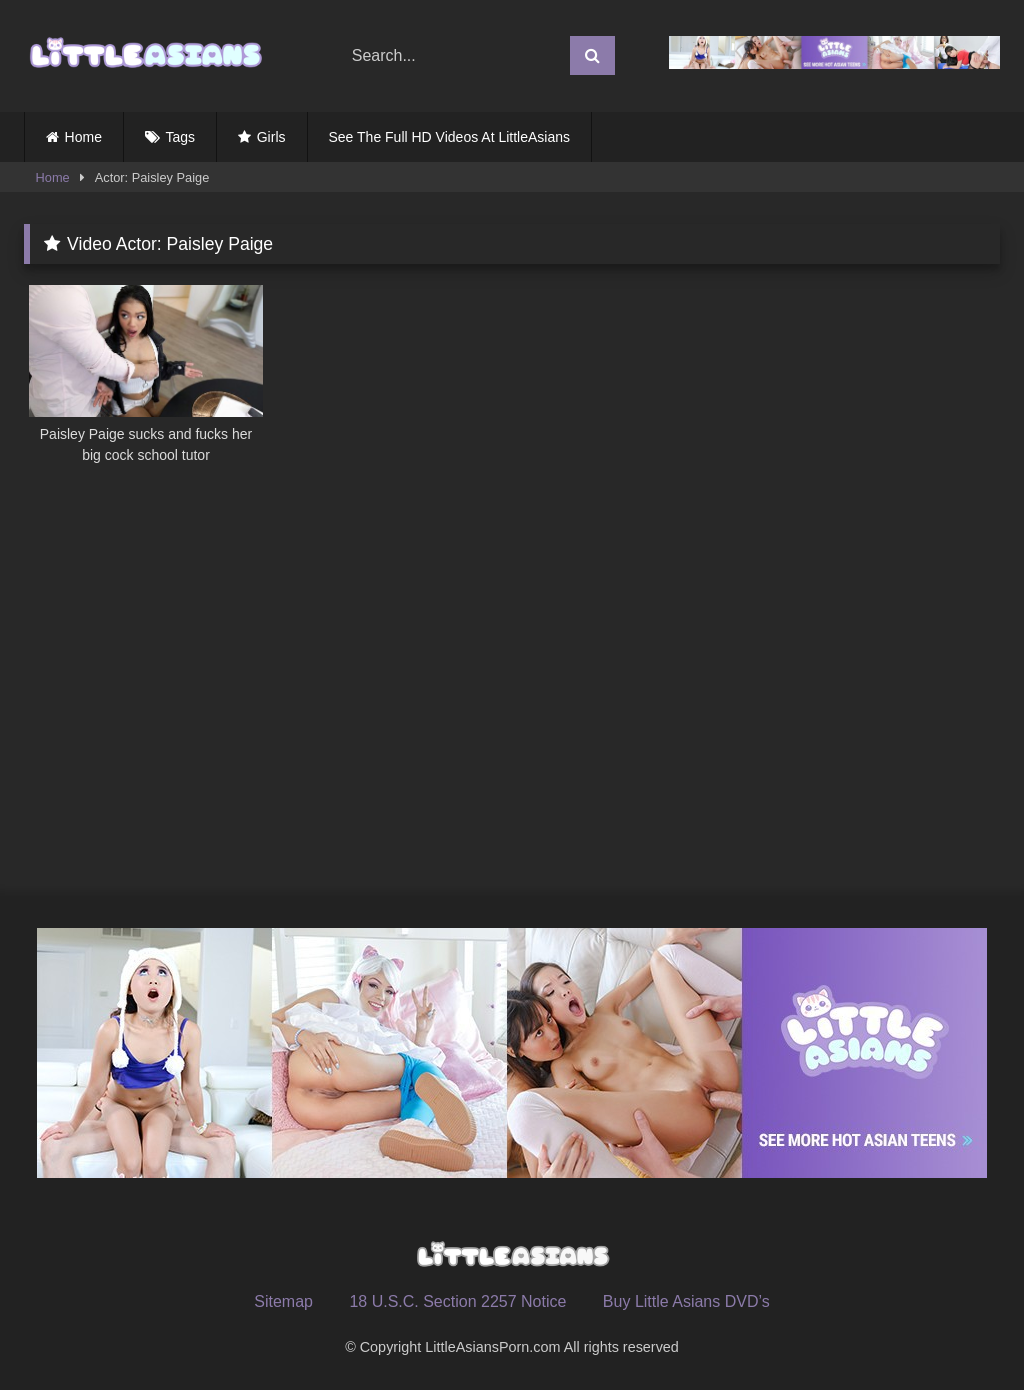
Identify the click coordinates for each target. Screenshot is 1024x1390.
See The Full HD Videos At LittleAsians (450, 137)
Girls (271, 137)
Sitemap (283, 1301)
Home (83, 137)
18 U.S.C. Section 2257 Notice (457, 1301)
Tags (181, 137)
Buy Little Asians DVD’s (686, 1301)
